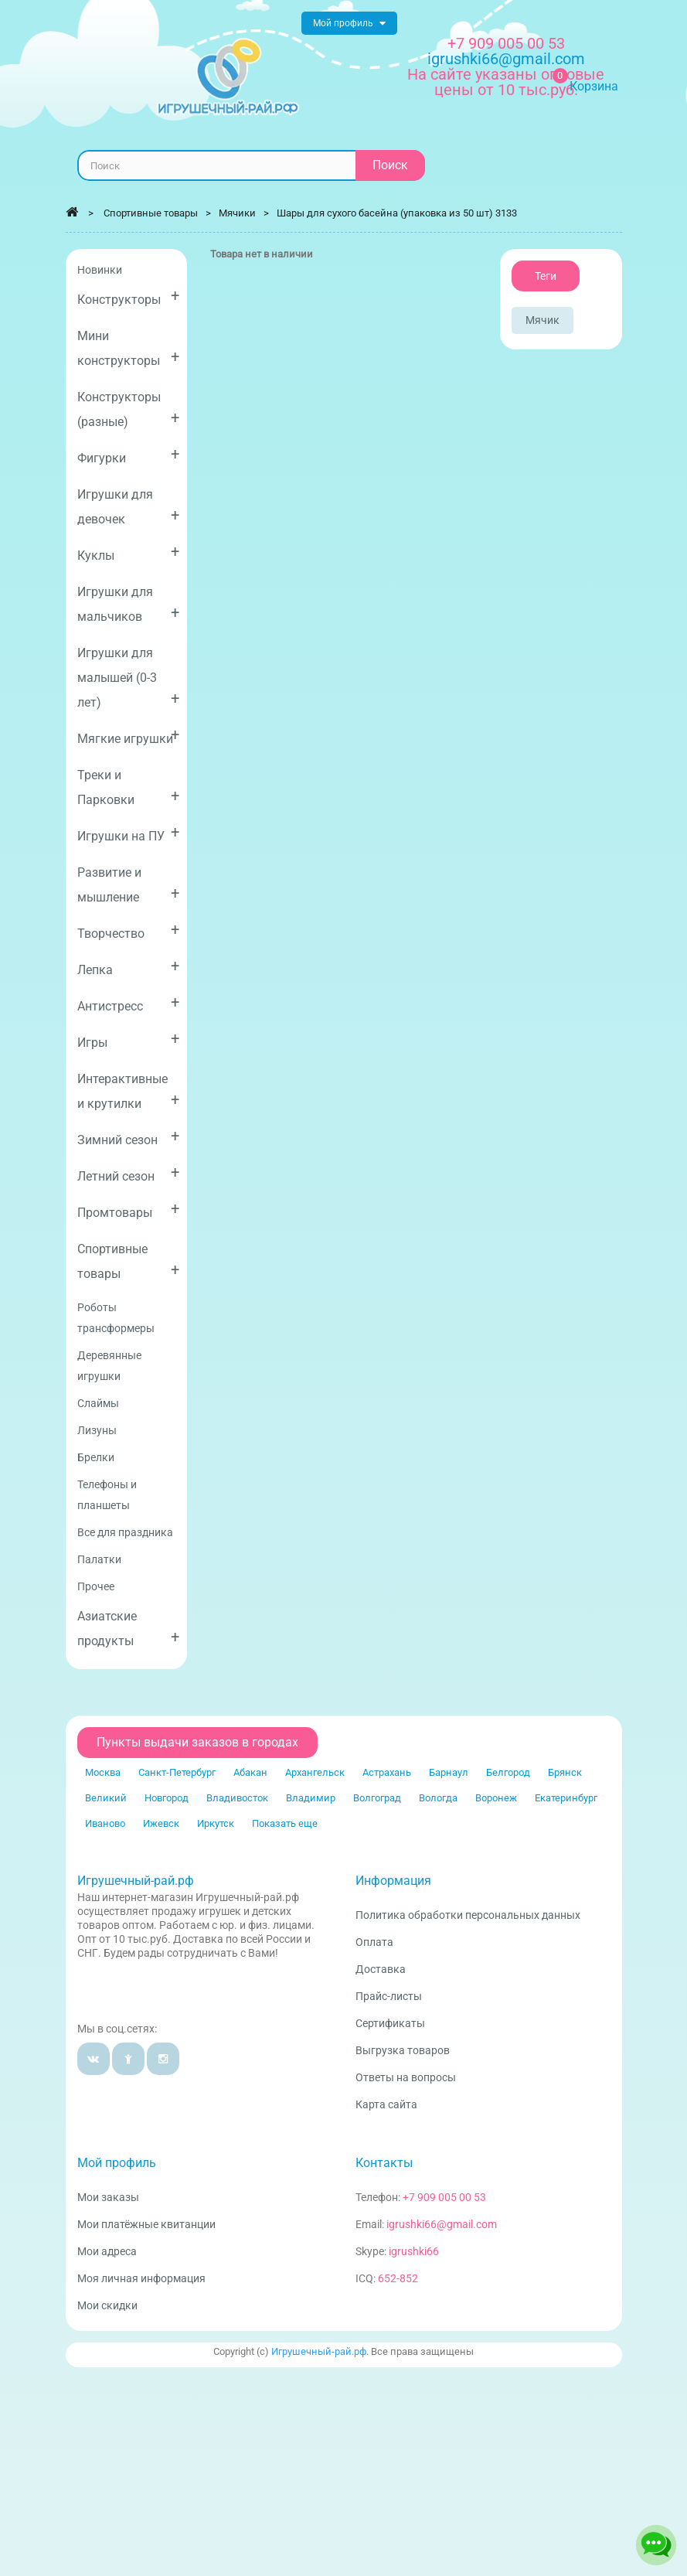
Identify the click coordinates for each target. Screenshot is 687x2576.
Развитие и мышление (128, 885)
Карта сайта (386, 2104)
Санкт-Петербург (177, 1772)
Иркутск (215, 1823)
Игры (128, 1039)
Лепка (128, 966)
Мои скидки (107, 2305)
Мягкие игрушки (128, 735)
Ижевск (161, 1823)
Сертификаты (390, 2023)
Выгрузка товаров (402, 2050)
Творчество (128, 930)
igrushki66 (414, 2251)
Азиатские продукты (128, 1628)
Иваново (105, 1823)
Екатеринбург (566, 1798)
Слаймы (98, 1403)
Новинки (99, 270)
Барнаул (448, 1772)
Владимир (310, 1798)
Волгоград (377, 1798)
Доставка (380, 1969)
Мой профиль (116, 2162)
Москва (103, 1772)
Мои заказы (108, 2197)
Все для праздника (125, 1532)
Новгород (167, 1798)
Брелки (95, 1457)
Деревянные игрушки (109, 1365)
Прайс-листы (388, 1996)
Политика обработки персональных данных (467, 1915)
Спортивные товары (128, 1261)
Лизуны (97, 1430)
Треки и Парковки (128, 787)
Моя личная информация (141, 2278)
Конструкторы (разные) (128, 409)
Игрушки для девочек (128, 506)
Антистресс (128, 1003)
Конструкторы (128, 296)
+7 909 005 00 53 (506, 43)
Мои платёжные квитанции (146, 2224)
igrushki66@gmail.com (441, 2224)
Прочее (95, 1586)
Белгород (508, 1772)
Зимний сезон (128, 1136)
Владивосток (237, 1798)
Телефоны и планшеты (107, 1494)
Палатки (99, 1559)
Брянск (565, 1772)
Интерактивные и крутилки (128, 1091)
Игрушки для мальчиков (128, 604)
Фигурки (128, 455)
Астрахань (386, 1772)
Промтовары (128, 1209)
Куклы (128, 552)
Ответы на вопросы (405, 2077)
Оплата (374, 1942)
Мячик (542, 320)
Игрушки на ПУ (128, 833)
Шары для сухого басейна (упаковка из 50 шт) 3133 (397, 213)
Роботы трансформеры (116, 1317)
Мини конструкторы (128, 348)
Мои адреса (107, 2251)
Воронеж (496, 1798)
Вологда (438, 1798)
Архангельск (315, 1772)
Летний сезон (128, 1173)
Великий (106, 1798)
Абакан (250, 1772)
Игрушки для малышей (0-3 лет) (128, 678)
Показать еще (285, 1823)
